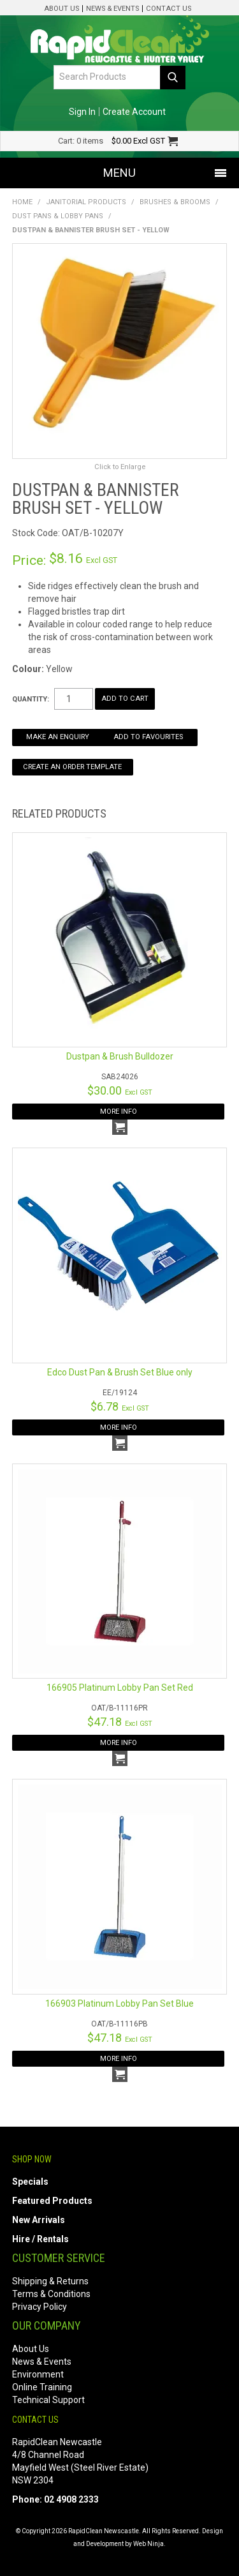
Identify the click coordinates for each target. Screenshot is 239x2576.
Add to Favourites (148, 737)
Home (22, 202)
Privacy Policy (39, 2307)
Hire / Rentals (40, 2239)
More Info (118, 1111)
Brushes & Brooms (175, 202)
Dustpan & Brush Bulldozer (119, 1056)
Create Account (134, 111)
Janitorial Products (86, 202)
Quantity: (30, 699)
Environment (38, 2374)
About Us (61, 8)
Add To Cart (119, 1127)
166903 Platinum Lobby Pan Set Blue (119, 2003)
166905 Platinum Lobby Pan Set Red (120, 1687)
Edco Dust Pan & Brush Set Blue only (119, 1372)
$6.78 (120, 1406)
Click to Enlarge (119, 467)
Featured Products (52, 2201)
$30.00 (119, 1090)
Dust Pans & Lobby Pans (57, 216)
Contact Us (168, 8)
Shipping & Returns (50, 2281)
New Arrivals (38, 2220)
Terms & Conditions (51, 2294)
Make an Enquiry (57, 737)
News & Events (112, 8)
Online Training (42, 2387)
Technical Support (48, 2400)
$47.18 (119, 1721)
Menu (119, 172)
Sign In (82, 111)
